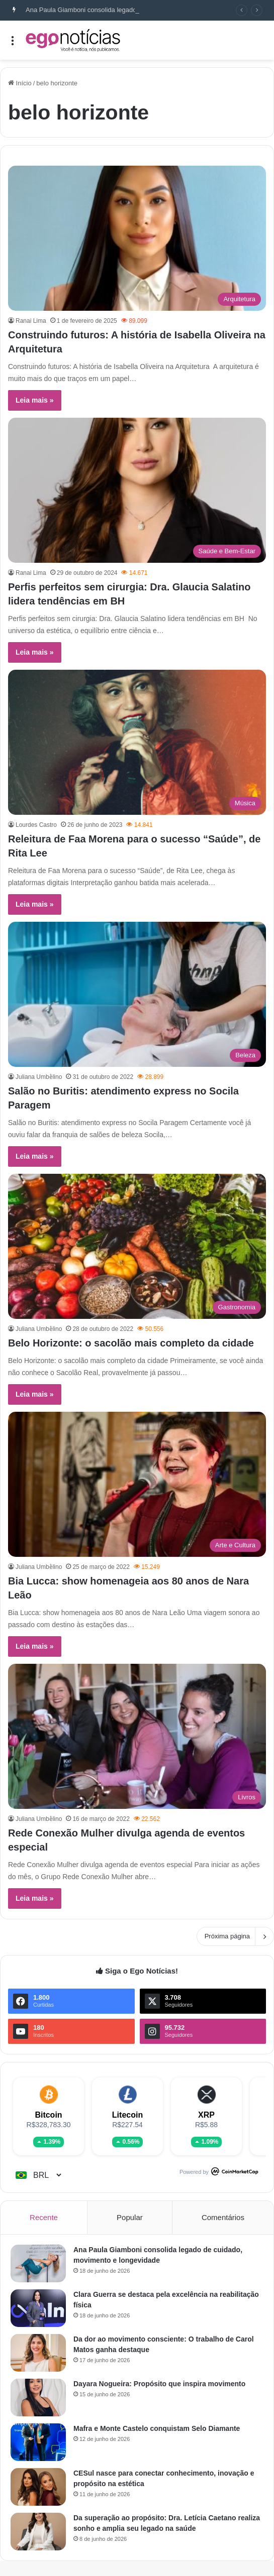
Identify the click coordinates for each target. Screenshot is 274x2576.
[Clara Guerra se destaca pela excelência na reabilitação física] (38, 2308)
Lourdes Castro (36, 824)
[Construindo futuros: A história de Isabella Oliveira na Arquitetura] (137, 238)
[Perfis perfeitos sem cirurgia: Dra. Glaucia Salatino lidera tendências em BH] (137, 490)
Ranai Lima (31, 320)
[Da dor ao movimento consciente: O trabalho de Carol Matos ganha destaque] (38, 2353)
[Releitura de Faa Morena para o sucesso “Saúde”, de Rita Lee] (137, 742)
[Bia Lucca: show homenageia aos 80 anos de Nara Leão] (137, 1484)
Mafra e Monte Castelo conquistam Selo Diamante (156, 2428)
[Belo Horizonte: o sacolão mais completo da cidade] (137, 1246)
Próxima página (235, 1936)
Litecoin (127, 2115)
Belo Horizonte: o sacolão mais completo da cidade (131, 1342)
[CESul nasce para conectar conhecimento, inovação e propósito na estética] (38, 2487)
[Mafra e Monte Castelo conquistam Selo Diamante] (38, 2442)
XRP (206, 2115)
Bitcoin (48, 2115)
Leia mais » (35, 400)
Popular (130, 2217)
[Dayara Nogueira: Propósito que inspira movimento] (38, 2397)
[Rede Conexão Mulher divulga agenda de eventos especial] (137, 1736)
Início (20, 83)
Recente (44, 2217)
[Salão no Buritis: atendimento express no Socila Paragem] (137, 994)
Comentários (223, 2217)
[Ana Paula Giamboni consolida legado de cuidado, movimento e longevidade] (38, 2263)
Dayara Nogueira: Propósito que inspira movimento (159, 2384)
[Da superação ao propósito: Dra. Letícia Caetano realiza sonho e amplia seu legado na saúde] (38, 2531)
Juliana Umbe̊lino (39, 1076)
